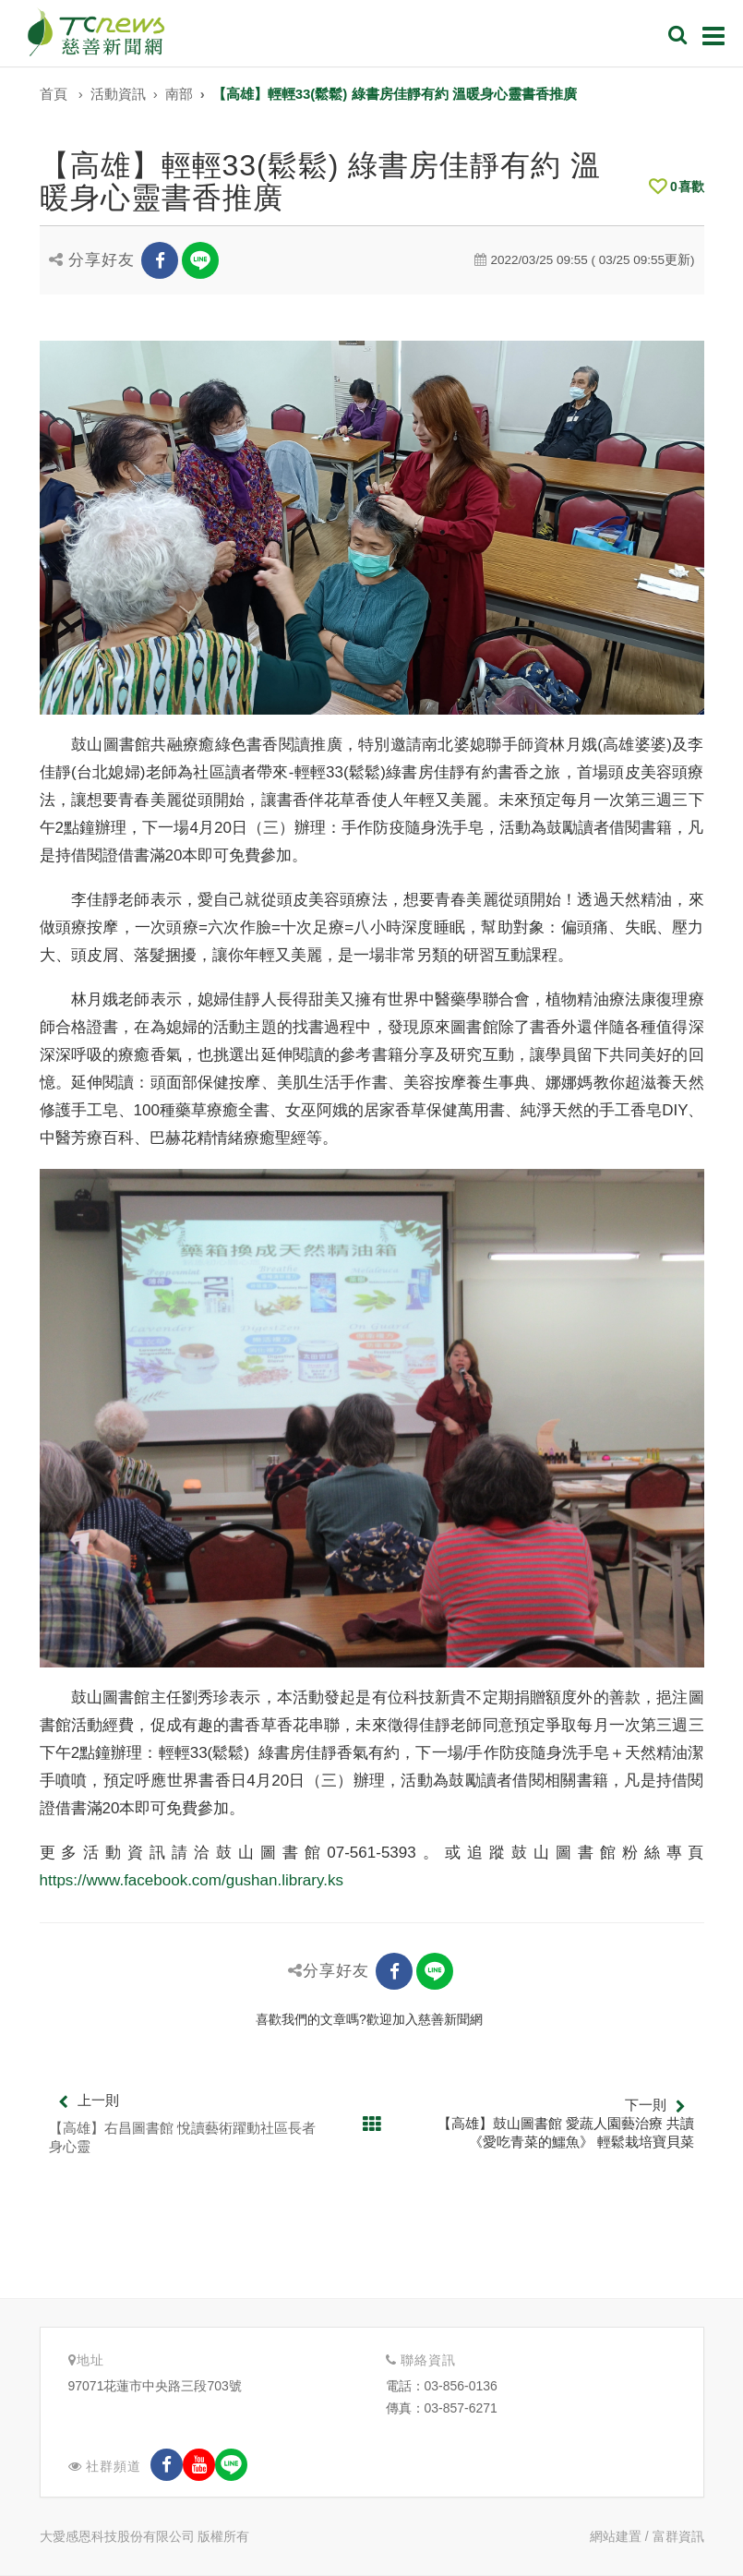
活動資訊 (118, 94)
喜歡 (676, 186)
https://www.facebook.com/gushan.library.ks (191, 1880)
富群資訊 (678, 2536)
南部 (179, 94)
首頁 (53, 94)
